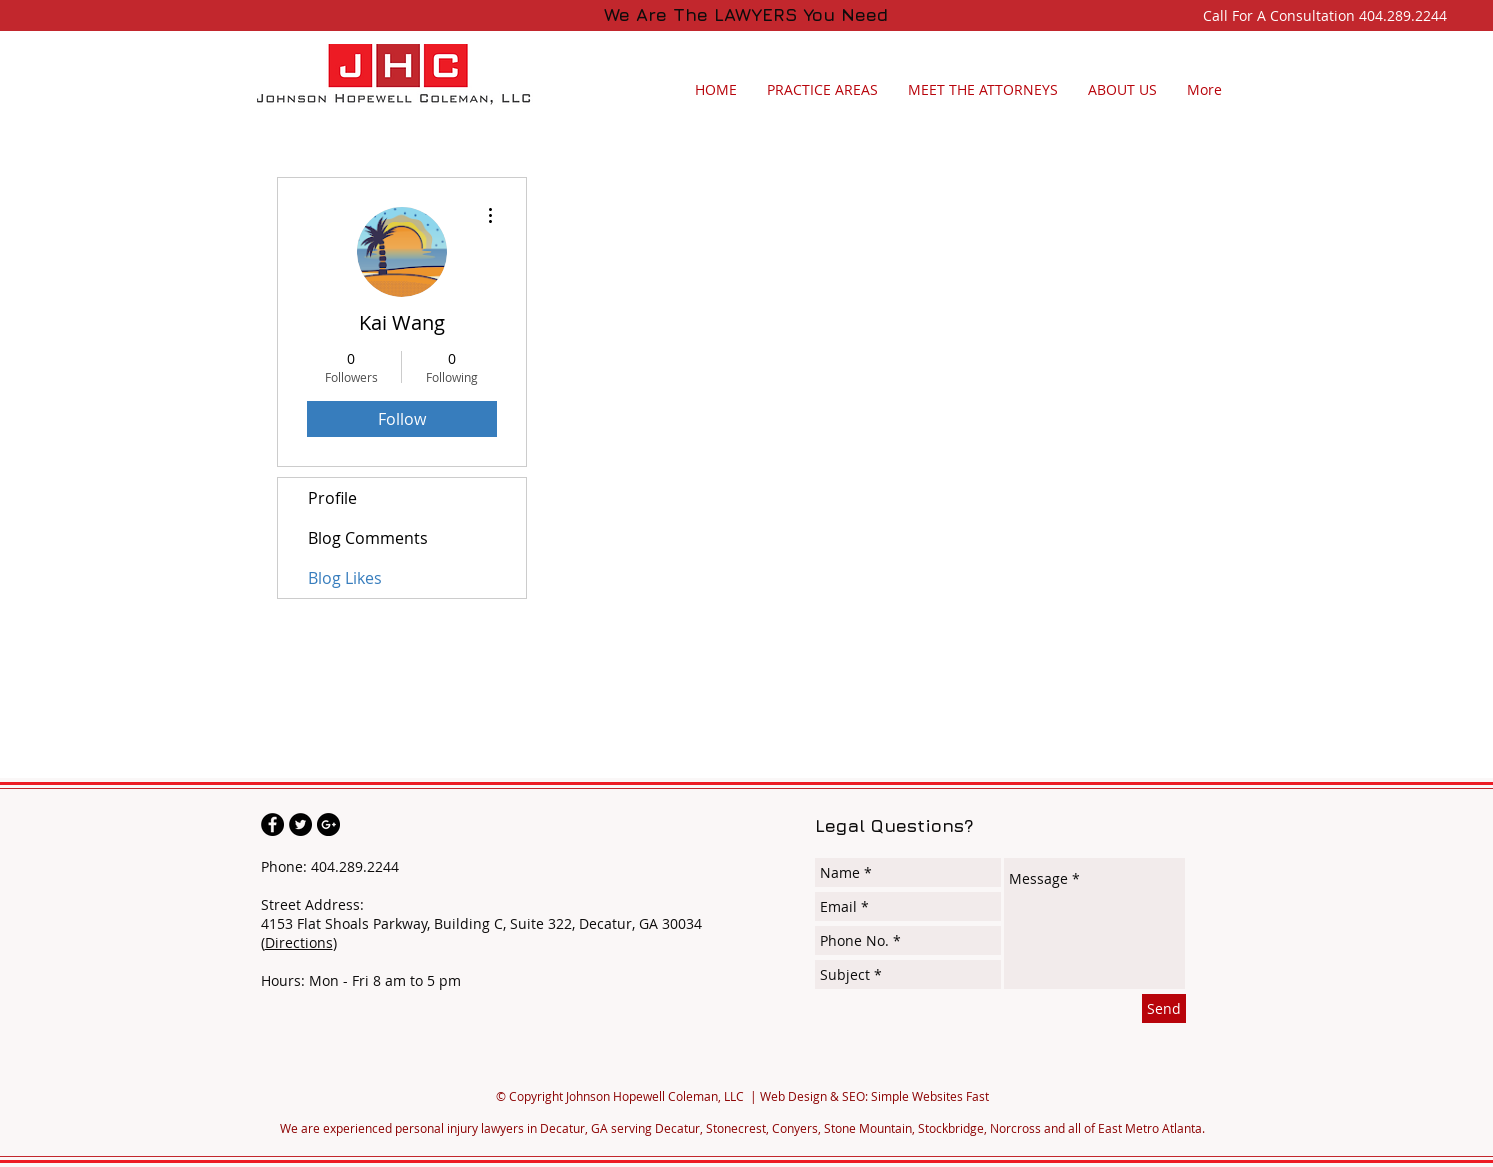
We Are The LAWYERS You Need (746, 14)
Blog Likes (345, 578)
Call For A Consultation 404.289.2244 (1329, 15)
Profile (332, 498)
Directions (299, 942)
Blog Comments (368, 538)
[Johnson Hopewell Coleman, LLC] (272, 824)
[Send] (1164, 1008)
